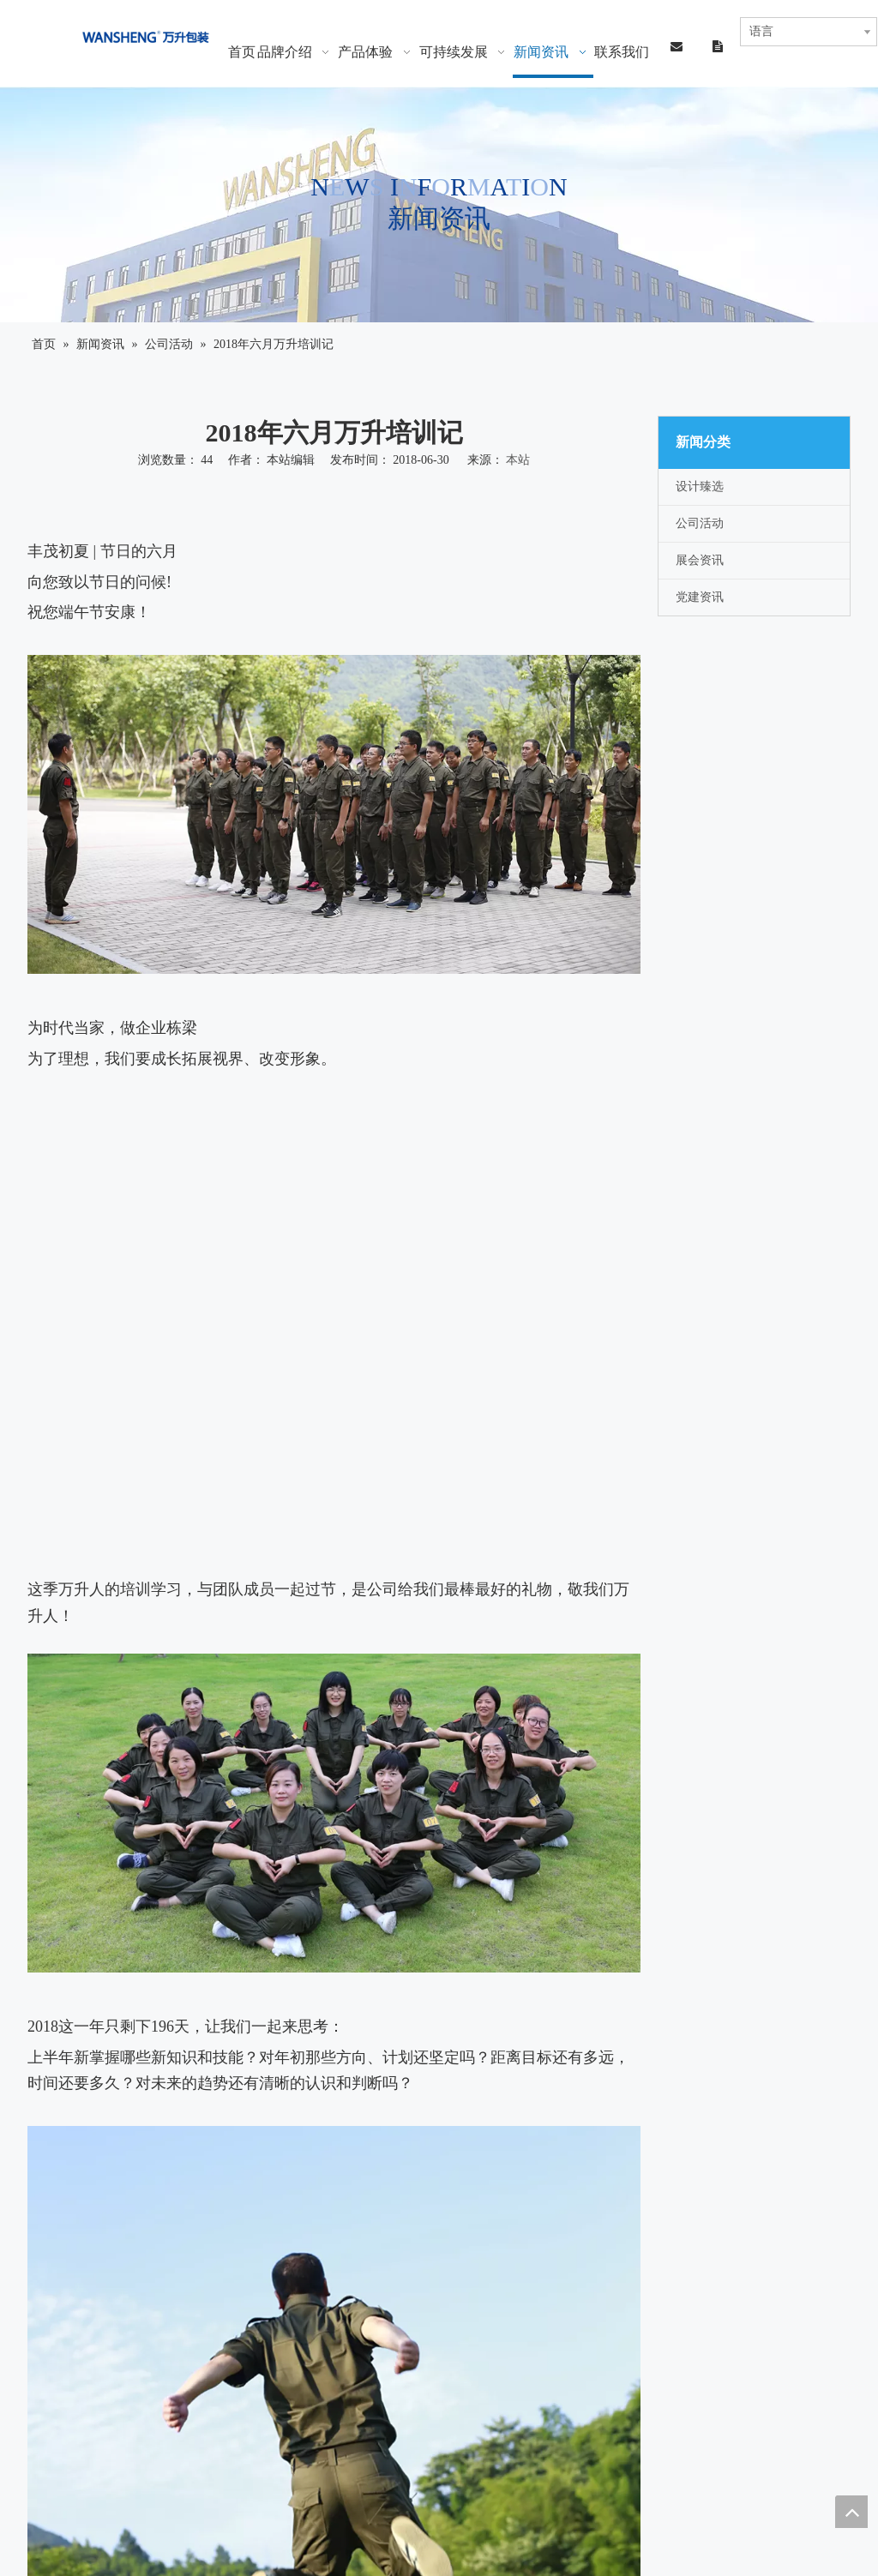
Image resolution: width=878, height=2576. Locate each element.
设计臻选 (700, 486)
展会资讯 (700, 560)
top (851, 2511)
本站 (518, 459)
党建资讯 (700, 597)
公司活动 (700, 523)
